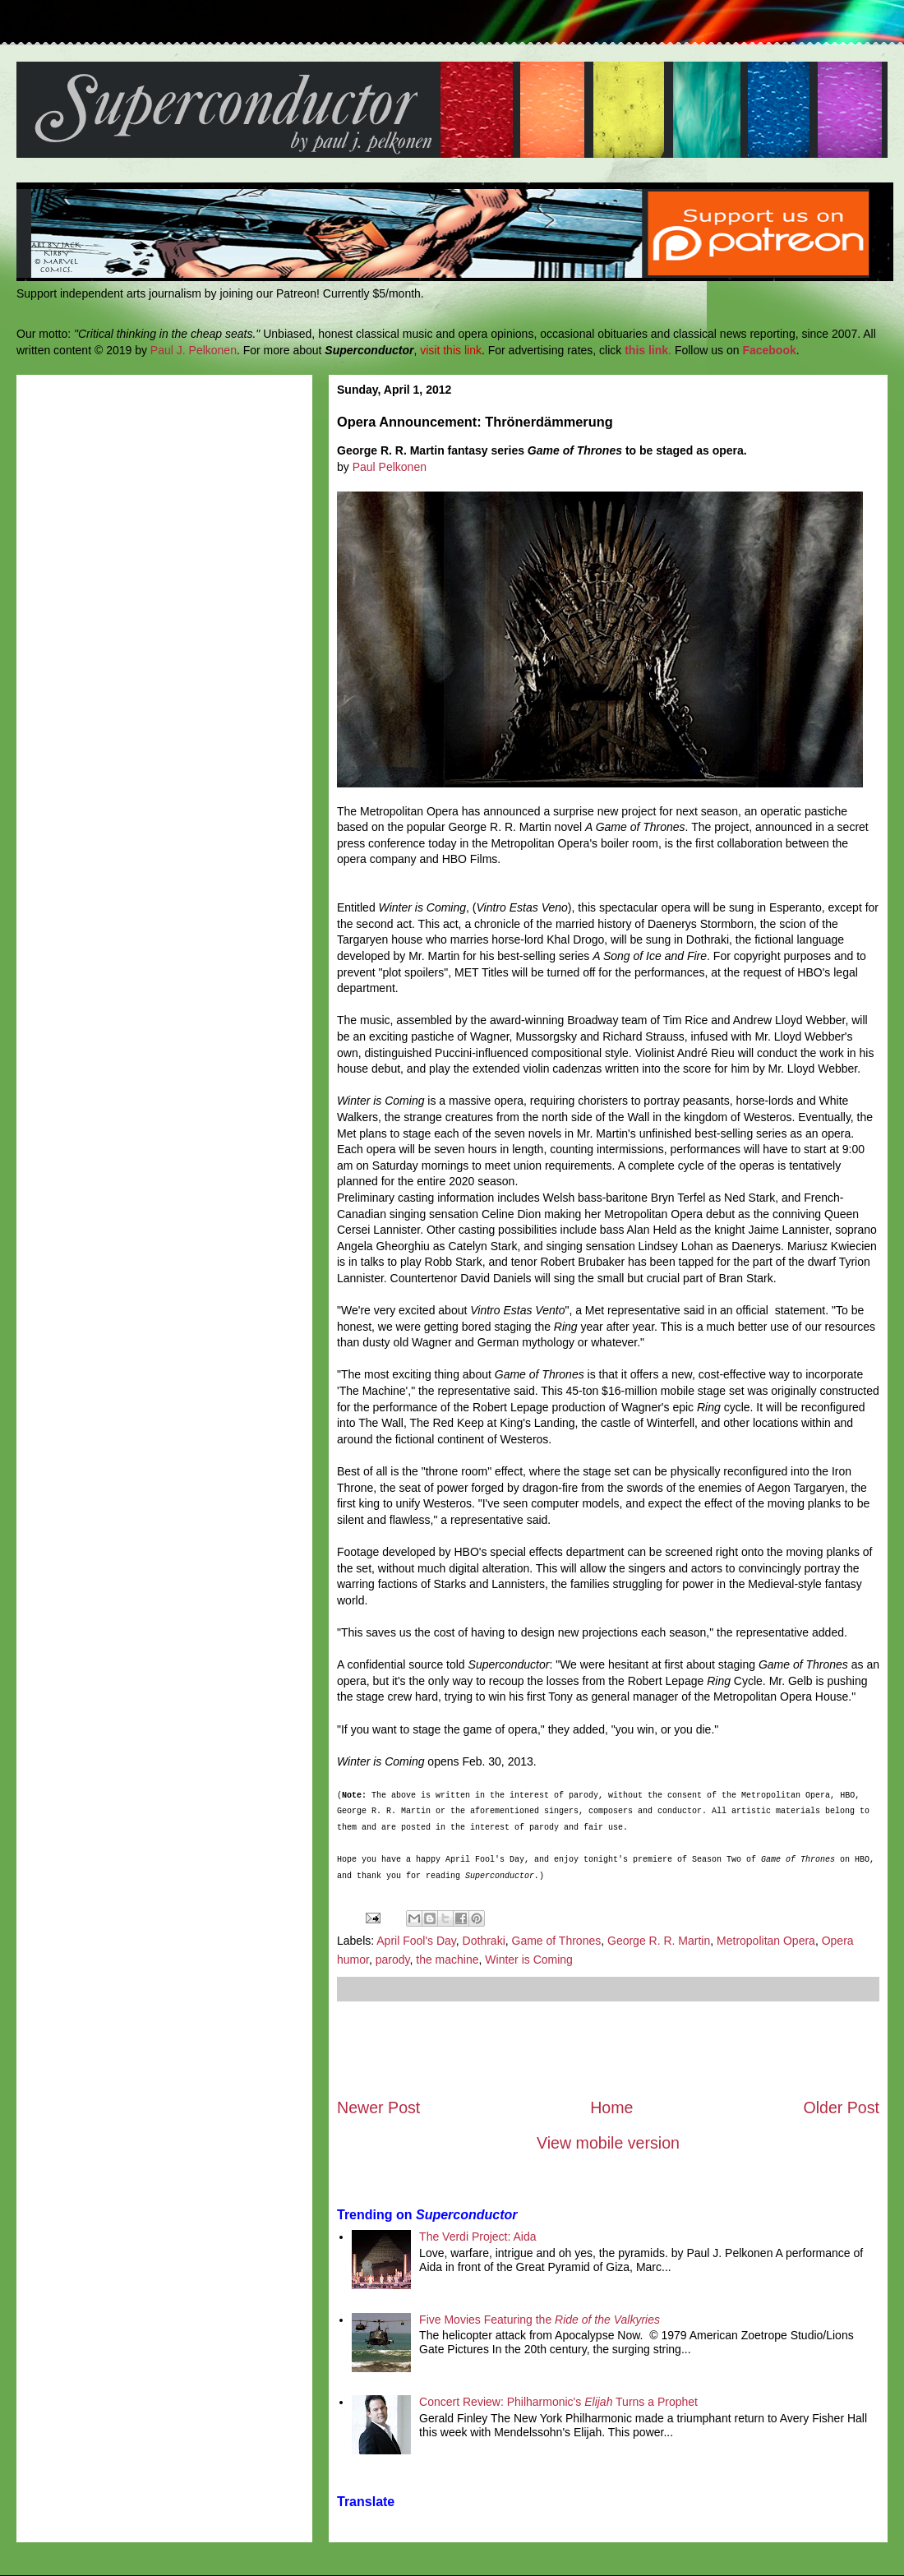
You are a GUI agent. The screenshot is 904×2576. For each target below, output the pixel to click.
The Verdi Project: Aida (477, 2236)
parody (393, 1959)
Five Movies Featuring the (539, 2319)
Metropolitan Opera (766, 1940)
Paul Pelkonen (390, 466)
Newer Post (378, 2107)
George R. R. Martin (658, 1940)
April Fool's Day (416, 1940)
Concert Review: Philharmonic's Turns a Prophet (558, 2401)
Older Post (841, 2107)
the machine (447, 1959)
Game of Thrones (557, 1940)
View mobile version (608, 2143)
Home (611, 2107)
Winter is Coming (529, 1959)
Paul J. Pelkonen (193, 350)
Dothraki (484, 1940)
